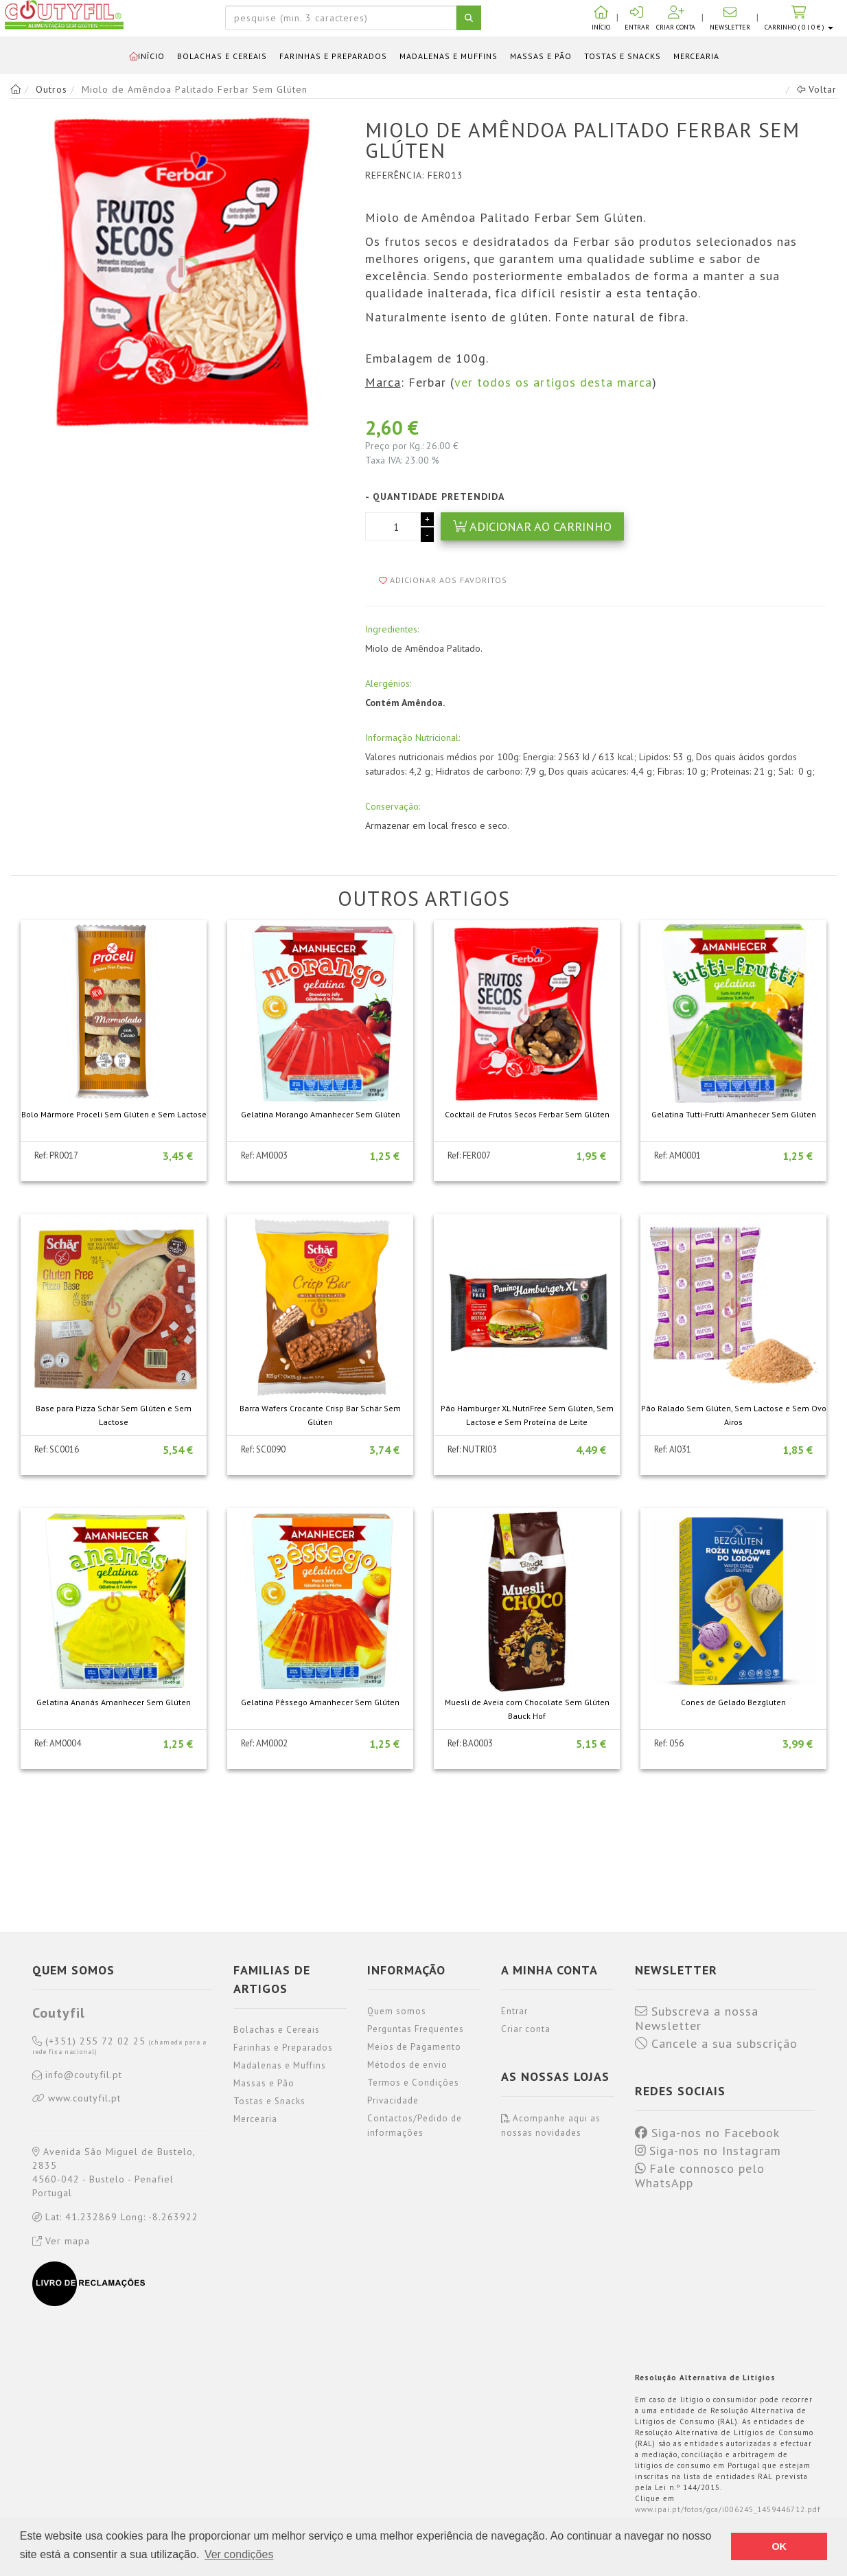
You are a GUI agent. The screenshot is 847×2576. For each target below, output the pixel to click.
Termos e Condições (413, 2082)
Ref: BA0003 (470, 1743)
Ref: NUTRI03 (472, 1449)
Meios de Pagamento (414, 2047)
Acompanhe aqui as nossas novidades (551, 2125)
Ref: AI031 (672, 1449)
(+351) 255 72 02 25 (119, 2045)
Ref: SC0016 (56, 1449)
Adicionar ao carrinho (532, 526)
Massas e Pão (541, 56)
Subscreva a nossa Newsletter (696, 2018)
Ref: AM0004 (57, 1743)
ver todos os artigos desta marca (553, 382)
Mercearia (696, 56)
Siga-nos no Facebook (707, 2133)
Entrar (514, 2011)
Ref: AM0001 (677, 1155)
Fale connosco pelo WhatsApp (700, 2176)
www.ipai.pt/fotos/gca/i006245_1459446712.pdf (727, 2509)
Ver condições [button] (239, 2554)
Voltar (817, 89)
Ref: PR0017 (56, 1155)
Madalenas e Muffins (448, 56)
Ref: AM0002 (264, 1743)
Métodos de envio (407, 2065)
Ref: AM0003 (264, 1155)
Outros (51, 89)
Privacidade (393, 2100)
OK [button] (779, 2546)
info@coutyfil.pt (77, 2075)
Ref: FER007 (469, 1155)
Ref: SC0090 (263, 1449)
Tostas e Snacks (622, 56)
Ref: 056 (669, 1743)
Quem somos (396, 2011)
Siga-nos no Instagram (708, 2150)
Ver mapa (61, 2241)
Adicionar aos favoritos (443, 580)
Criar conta (525, 2029)
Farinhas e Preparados (333, 56)
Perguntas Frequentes (415, 2029)
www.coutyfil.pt (76, 2098)
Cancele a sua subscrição (716, 2043)
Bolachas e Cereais (222, 56)
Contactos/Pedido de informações (414, 2125)
